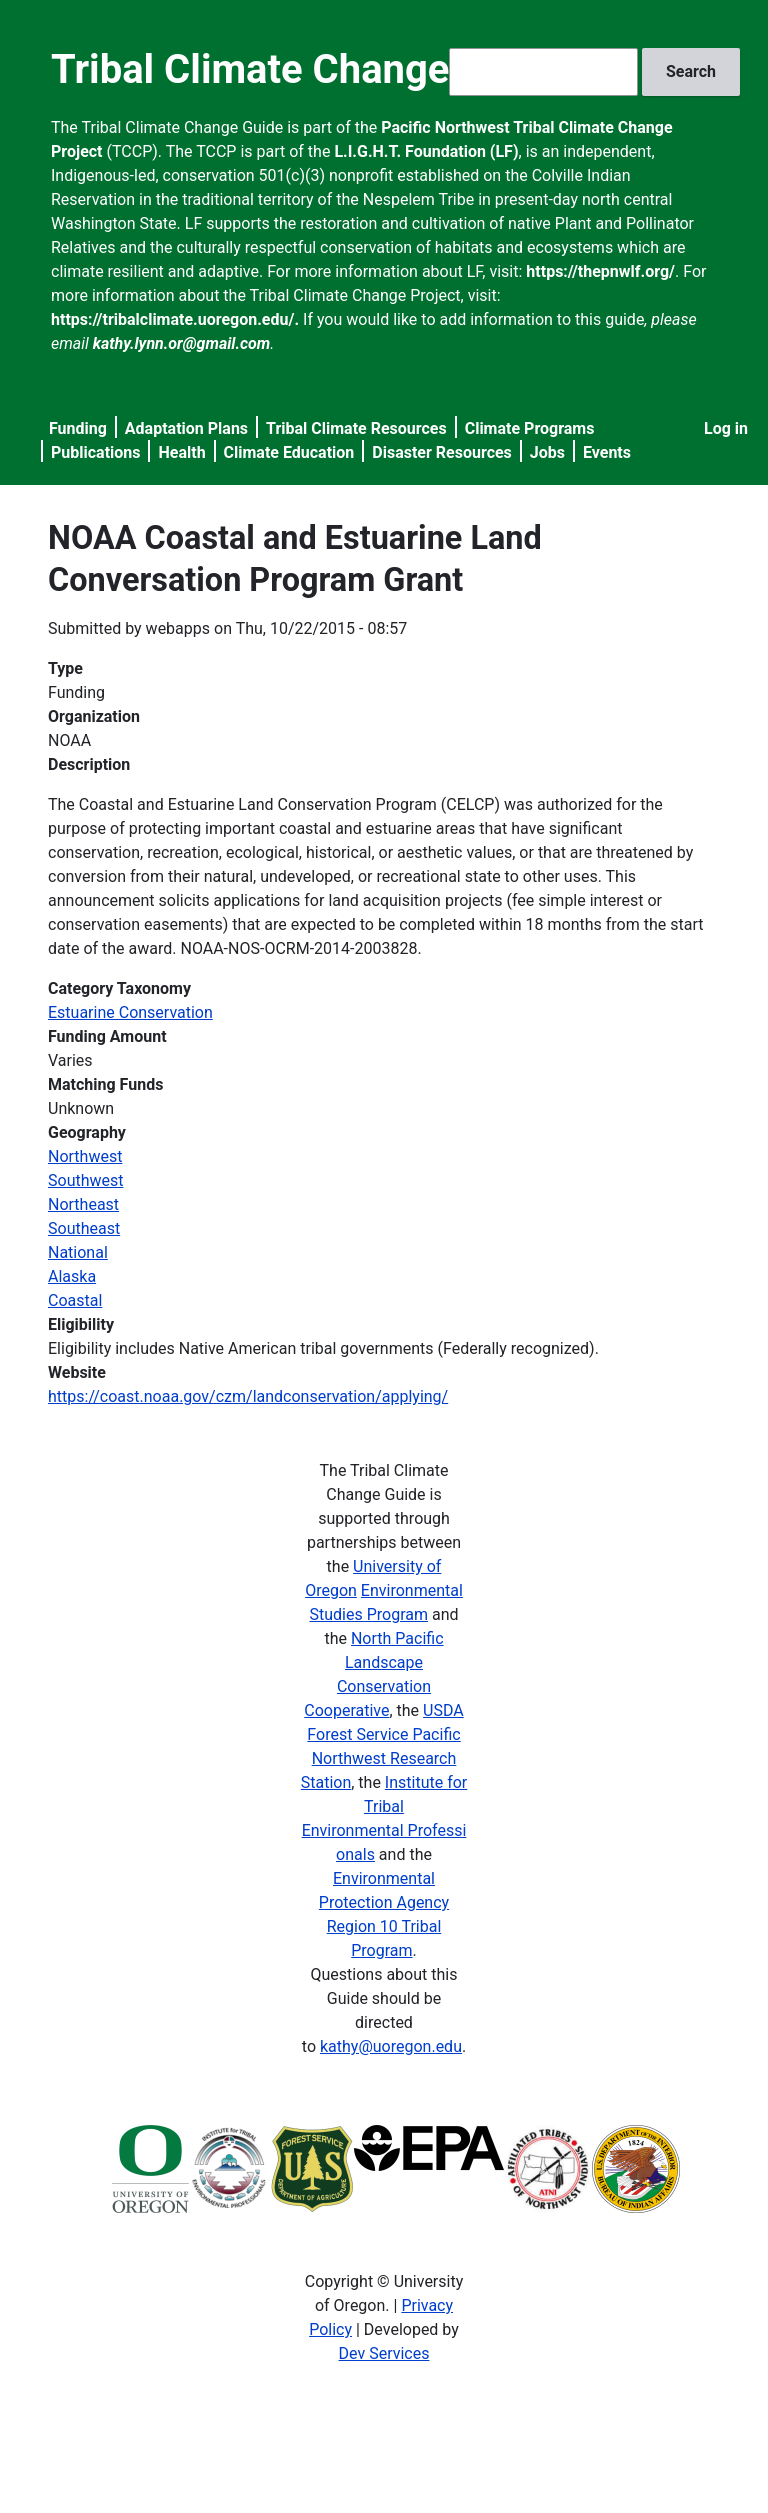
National (78, 1252)
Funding (78, 428)
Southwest (86, 1180)
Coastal (75, 1300)
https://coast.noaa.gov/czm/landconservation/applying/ (248, 1396)
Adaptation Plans (186, 428)
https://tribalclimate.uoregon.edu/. (175, 319)
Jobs (547, 452)
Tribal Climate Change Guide (307, 69)
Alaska (72, 1276)
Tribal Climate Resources (356, 428)
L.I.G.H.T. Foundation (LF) (426, 151)
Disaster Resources (442, 452)
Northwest (85, 1156)
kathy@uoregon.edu (391, 2046)
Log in (726, 428)
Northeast (83, 1204)
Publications (96, 452)
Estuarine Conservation (130, 1012)
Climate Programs (530, 428)
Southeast (84, 1228)
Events (607, 452)
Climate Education (289, 452)
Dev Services (384, 2353)
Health (181, 452)
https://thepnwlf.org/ (600, 271)
